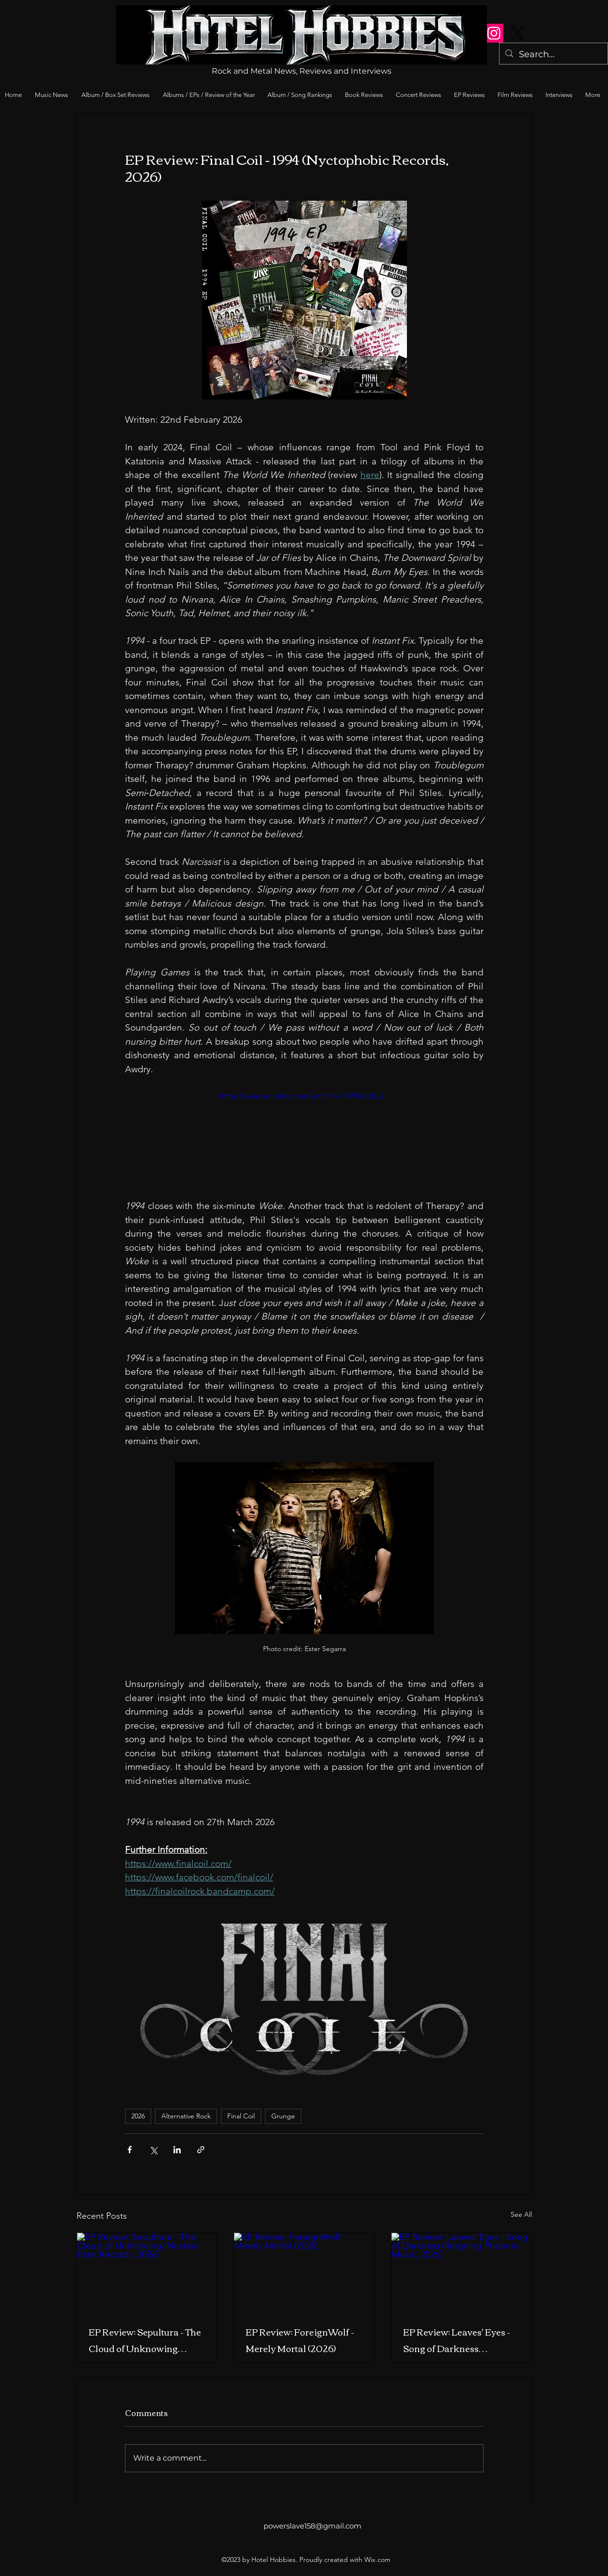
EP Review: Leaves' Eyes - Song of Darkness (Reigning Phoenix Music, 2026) (458, 2339)
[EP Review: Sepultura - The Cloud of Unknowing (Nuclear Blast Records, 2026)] (147, 2272)
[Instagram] (493, 33)
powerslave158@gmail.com (312, 2525)
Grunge (283, 2116)
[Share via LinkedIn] (177, 2149)
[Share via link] (200, 2149)
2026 (138, 2116)
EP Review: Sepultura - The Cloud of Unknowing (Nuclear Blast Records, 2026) (145, 2339)
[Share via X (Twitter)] (153, 2149)
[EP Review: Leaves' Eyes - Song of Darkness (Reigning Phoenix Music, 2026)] (461, 2272)
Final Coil (241, 2116)
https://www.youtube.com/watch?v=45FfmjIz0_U (302, 1095)
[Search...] (553, 54)
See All (521, 2214)
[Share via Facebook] (129, 2149)
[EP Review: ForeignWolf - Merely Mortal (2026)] (304, 2272)
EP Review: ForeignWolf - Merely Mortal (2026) (300, 2339)
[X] (517, 33)
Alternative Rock (186, 2116)
